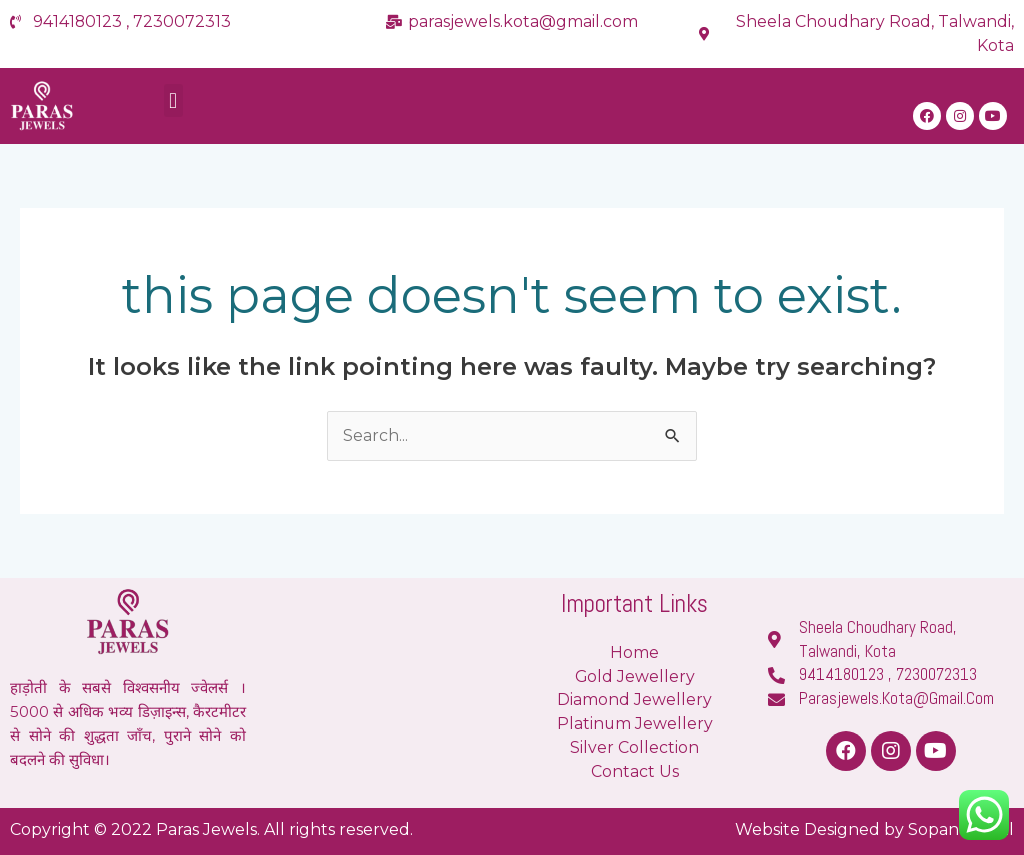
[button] (173, 101)
